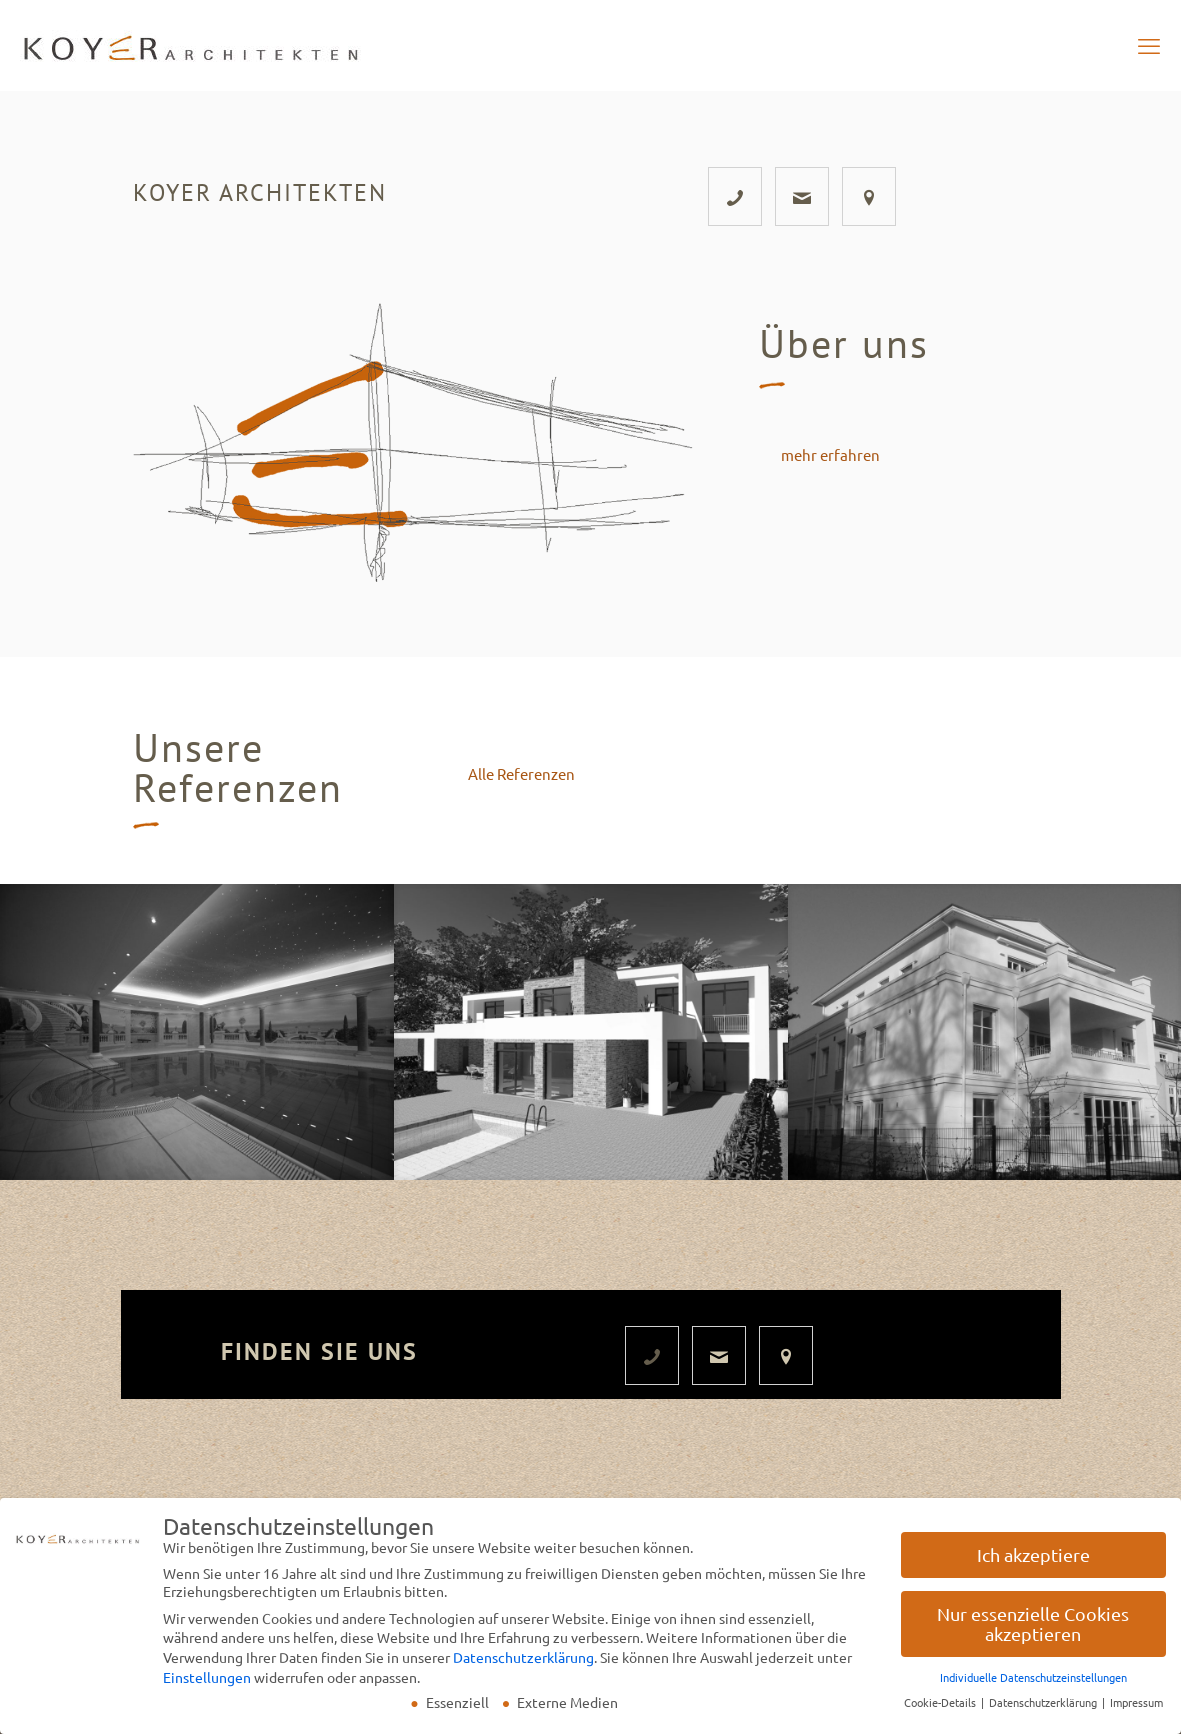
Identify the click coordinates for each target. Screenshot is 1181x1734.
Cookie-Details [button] (941, 1708)
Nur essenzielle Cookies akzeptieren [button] (1033, 1629)
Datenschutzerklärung (523, 1663)
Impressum (1136, 1708)
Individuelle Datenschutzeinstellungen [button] (1033, 1683)
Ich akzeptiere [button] (1033, 1560)
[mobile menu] (1149, 45)
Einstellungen (207, 1682)
